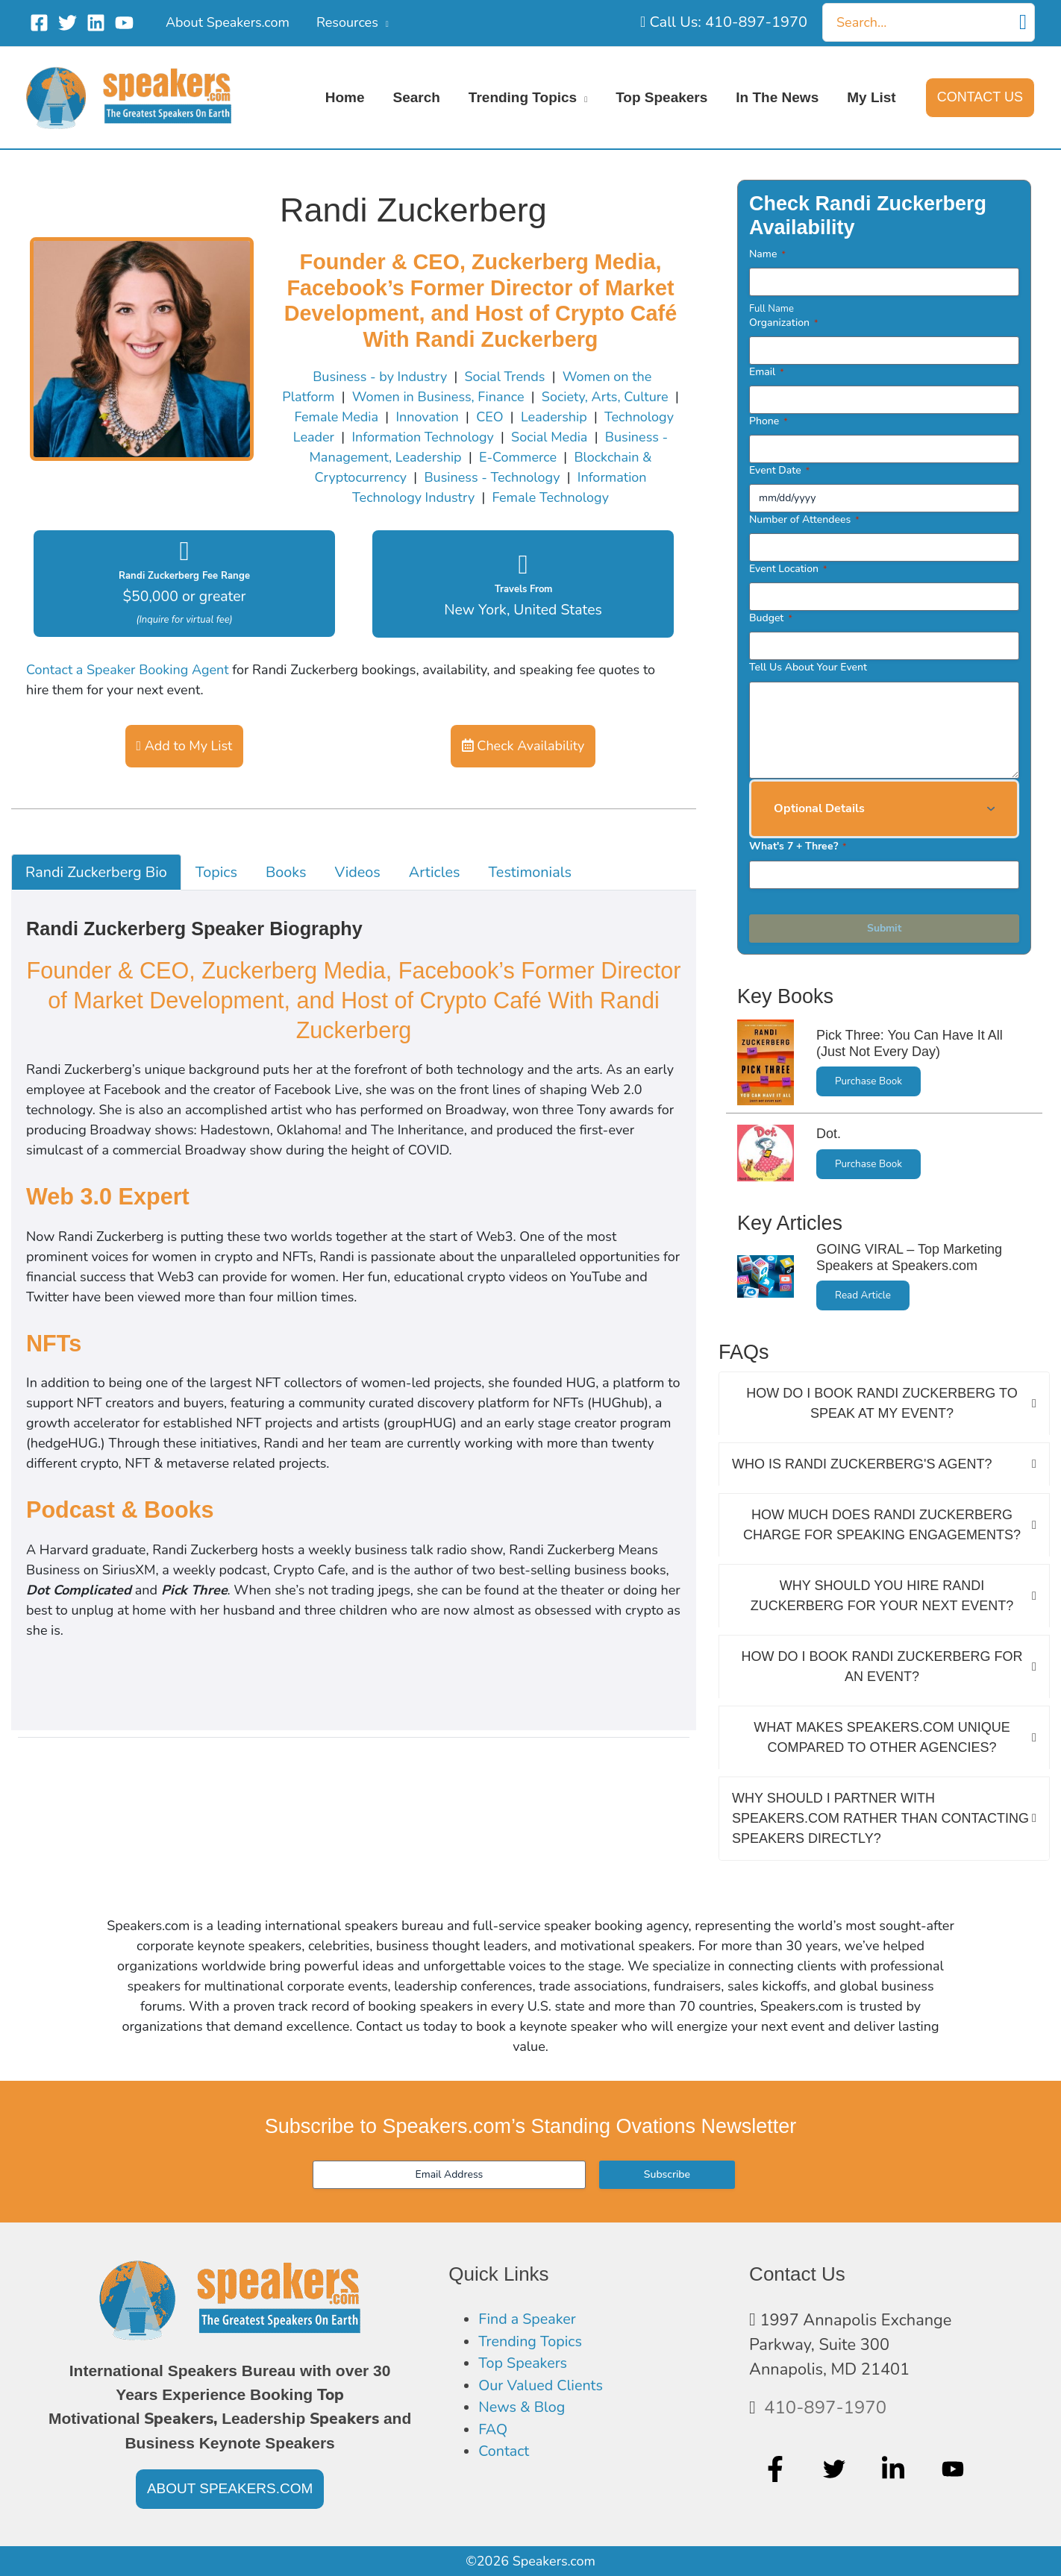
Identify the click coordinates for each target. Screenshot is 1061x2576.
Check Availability (523, 746)
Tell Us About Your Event (808, 667)
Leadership (554, 417)
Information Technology (422, 437)
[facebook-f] (777, 2468)
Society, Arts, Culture (605, 397)
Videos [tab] (358, 872)
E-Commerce (518, 457)
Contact (506, 2465)
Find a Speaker (531, 2320)
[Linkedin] (96, 23)
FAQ (494, 2441)
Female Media (336, 417)
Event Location (788, 569)
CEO (489, 417)
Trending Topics (535, 2345)
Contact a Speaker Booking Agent (127, 670)
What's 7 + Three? (797, 846)
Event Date (779, 470)
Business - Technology (492, 477)
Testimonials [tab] (529, 872)
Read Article (863, 1295)
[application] (383, 22)
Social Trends (505, 377)
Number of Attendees (804, 519)
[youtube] (955, 2468)
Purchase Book (868, 1081)
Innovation (426, 417)
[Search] (1023, 22)
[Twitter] (67, 23)
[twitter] (836, 2468)
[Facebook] (39, 23)
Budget (770, 618)
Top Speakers (526, 2368)
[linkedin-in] (895, 2468)
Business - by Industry (380, 377)
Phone (768, 421)
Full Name (771, 308)
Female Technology (550, 497)
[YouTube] (124, 23)
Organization (783, 322)
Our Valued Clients (546, 2392)
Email (766, 372)
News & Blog (525, 2417)
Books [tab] (286, 872)
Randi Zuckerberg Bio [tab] (96, 872)
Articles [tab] (434, 872)
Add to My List (185, 746)
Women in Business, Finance (438, 397)
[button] (980, 98)
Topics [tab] (216, 872)
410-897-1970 (825, 2407)
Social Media (549, 437)
